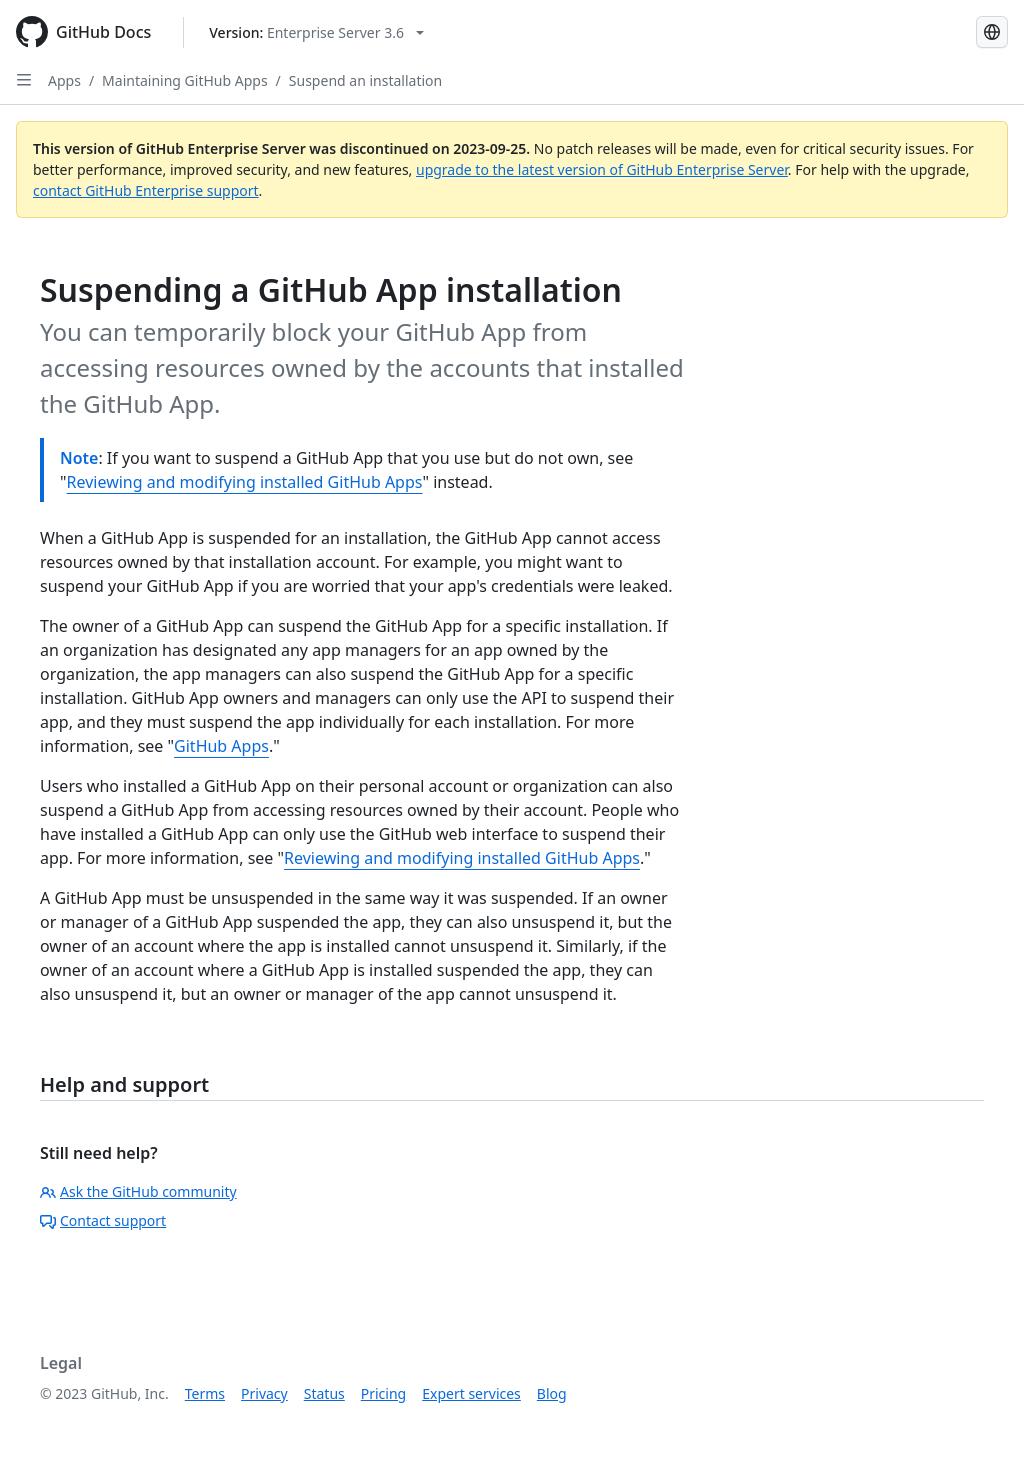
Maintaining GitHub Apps (185, 80)
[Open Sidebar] (24, 80)
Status (324, 1393)
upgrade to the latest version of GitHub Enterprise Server (602, 169)
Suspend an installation (365, 80)
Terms (205, 1393)
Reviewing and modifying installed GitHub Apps (245, 482)
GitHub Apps (221, 746)
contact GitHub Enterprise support (146, 190)
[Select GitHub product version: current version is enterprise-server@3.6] (316, 32)
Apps (64, 80)
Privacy (264, 1393)
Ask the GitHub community (138, 1191)
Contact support (103, 1220)
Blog (552, 1393)
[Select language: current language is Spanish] (992, 32)
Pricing (383, 1393)
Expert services (471, 1393)
